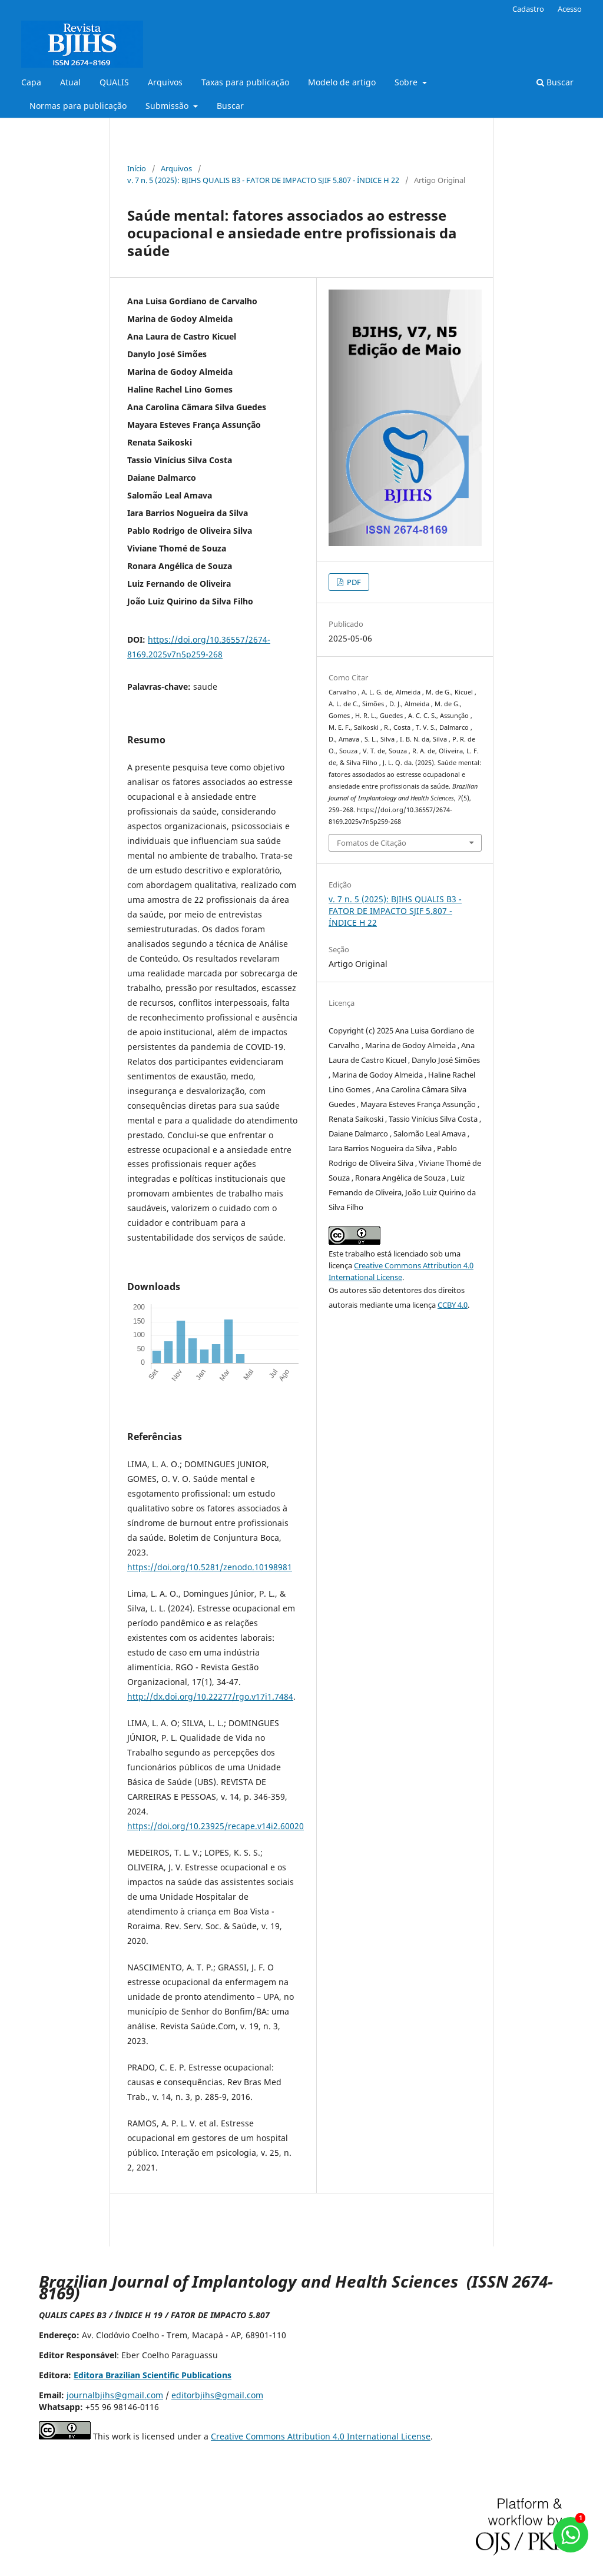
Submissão (168, 105)
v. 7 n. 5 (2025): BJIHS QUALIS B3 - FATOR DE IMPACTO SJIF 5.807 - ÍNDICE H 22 (263, 180)
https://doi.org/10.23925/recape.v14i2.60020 (215, 1826)
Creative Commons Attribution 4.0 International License (320, 2436)
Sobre (407, 82)
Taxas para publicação (245, 82)
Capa (31, 82)
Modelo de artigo (342, 82)
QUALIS (114, 82)
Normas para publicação (78, 105)
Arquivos (165, 82)
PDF (353, 582)
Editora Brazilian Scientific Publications (152, 2375)
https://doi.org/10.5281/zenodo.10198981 (209, 1567)
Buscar (230, 105)
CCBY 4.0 (453, 1304)
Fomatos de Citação (371, 842)
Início (136, 168)
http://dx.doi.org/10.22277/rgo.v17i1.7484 (210, 1696)
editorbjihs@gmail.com (217, 2395)
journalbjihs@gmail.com (115, 2395)
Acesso (570, 9)
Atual (70, 82)
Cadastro (528, 9)
